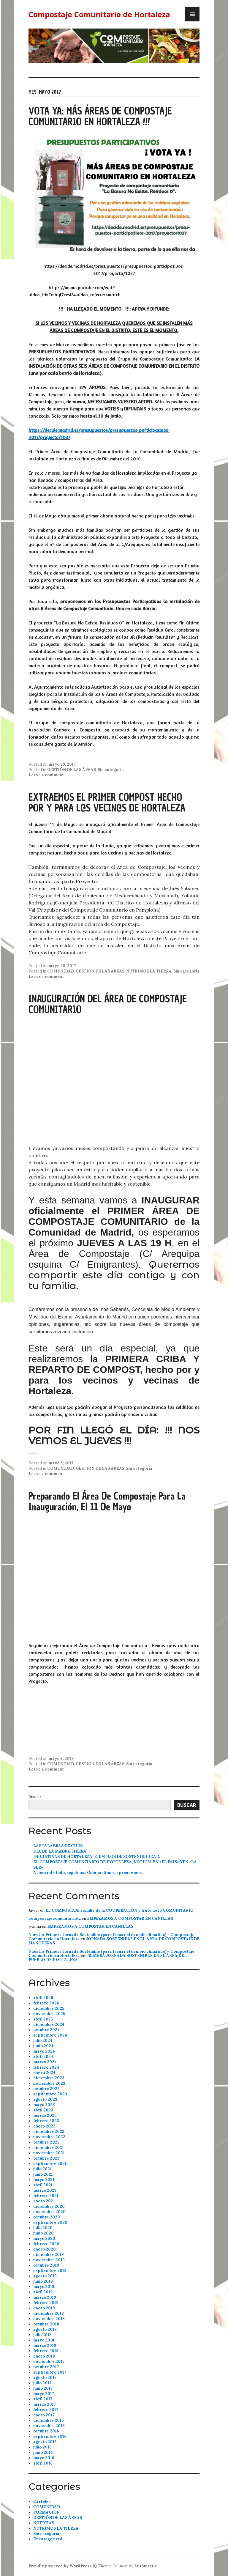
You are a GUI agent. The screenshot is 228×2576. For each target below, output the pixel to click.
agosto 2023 (45, 2099)
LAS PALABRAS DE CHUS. (58, 1845)
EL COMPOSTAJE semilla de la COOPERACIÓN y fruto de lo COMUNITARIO (119, 1910)
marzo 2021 (44, 2190)
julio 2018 (42, 2334)
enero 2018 (44, 2356)
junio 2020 (43, 2233)
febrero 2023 (46, 2120)
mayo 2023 (44, 2104)
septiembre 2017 (49, 2372)
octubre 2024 (46, 2029)
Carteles (41, 2501)
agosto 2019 (45, 2275)
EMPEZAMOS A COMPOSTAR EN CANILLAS (130, 1918)
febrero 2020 (46, 2243)
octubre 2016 (46, 2431)
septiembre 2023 (50, 2094)
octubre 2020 (46, 2217)
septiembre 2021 (49, 2163)
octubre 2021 (46, 2158)
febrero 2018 (45, 2350)
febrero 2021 (45, 2195)
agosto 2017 (44, 2377)
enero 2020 (44, 2249)
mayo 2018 (43, 2340)
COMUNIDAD (60, 971)
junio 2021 (43, 2174)
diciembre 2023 (48, 2078)
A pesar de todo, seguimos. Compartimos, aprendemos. (87, 1872)
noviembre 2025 (49, 2013)
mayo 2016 (43, 2457)
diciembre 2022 (48, 2131)
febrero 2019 (45, 2302)
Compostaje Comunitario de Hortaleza (99, 14)
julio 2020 (43, 2227)
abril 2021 (43, 2185)
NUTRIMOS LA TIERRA (149, 971)
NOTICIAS (43, 2522)
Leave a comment (46, 775)
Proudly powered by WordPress (59, 2566)
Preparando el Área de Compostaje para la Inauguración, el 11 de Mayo (107, 1501)
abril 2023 (43, 2110)
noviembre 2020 (49, 2211)
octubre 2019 (46, 2265)
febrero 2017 (45, 2409)
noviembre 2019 (49, 2259)
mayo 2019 (43, 2286)
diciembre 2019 (48, 2254)
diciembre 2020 (49, 2206)
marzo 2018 (44, 2345)
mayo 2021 (43, 2179)
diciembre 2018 (48, 2313)
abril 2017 (42, 2399)
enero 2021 (44, 2201)
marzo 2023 (45, 2115)
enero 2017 (44, 2415)
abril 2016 (43, 2463)
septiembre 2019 (49, 2270)
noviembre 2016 (49, 2425)
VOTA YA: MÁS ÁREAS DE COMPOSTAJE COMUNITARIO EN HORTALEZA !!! (100, 116)
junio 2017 (43, 2388)
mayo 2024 (44, 2051)
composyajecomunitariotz (54, 1918)
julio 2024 (42, 2040)
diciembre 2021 (48, 2147)
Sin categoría (111, 769)
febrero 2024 (46, 2067)
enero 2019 (44, 2308)
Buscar (34, 1796)
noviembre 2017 (48, 2361)
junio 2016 (43, 2452)
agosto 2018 (45, 2329)
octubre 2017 (46, 2366)
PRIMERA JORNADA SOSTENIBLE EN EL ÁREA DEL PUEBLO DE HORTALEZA (107, 1957)
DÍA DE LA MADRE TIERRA (59, 1851)
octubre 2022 (46, 2142)
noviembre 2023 (49, 2083)
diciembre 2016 (48, 2420)
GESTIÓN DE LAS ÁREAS (71, 769)
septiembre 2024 (50, 2035)
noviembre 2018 (49, 2318)
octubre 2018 (46, 2324)
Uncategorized (48, 2539)
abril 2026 (43, 1997)
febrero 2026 (46, 2003)
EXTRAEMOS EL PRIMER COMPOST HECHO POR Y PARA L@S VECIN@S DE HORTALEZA (106, 803)
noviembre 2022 (49, 2136)
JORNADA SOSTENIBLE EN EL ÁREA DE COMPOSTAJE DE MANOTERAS (114, 1941)
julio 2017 (42, 2382)
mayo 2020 (44, 2238)
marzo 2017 (44, 2404)
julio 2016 (42, 2447)
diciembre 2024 (48, 2024)
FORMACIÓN (46, 2512)
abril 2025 (43, 2019)
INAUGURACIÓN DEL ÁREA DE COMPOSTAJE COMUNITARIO (107, 1004)
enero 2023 (44, 2126)
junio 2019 (43, 2281)
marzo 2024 (45, 2061)
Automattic (145, 2566)
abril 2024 (43, 2056)
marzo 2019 (44, 2297)
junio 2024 (43, 2045)
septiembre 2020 (50, 2222)
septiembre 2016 (49, 2436)
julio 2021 (42, 2168)
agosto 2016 (45, 2441)
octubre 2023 (46, 2088)
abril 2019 (43, 2292)
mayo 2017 (43, 2393)
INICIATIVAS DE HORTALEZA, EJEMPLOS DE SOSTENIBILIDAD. (96, 1856)
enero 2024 (44, 2072)
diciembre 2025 (48, 2008)
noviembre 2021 (49, 2152)
